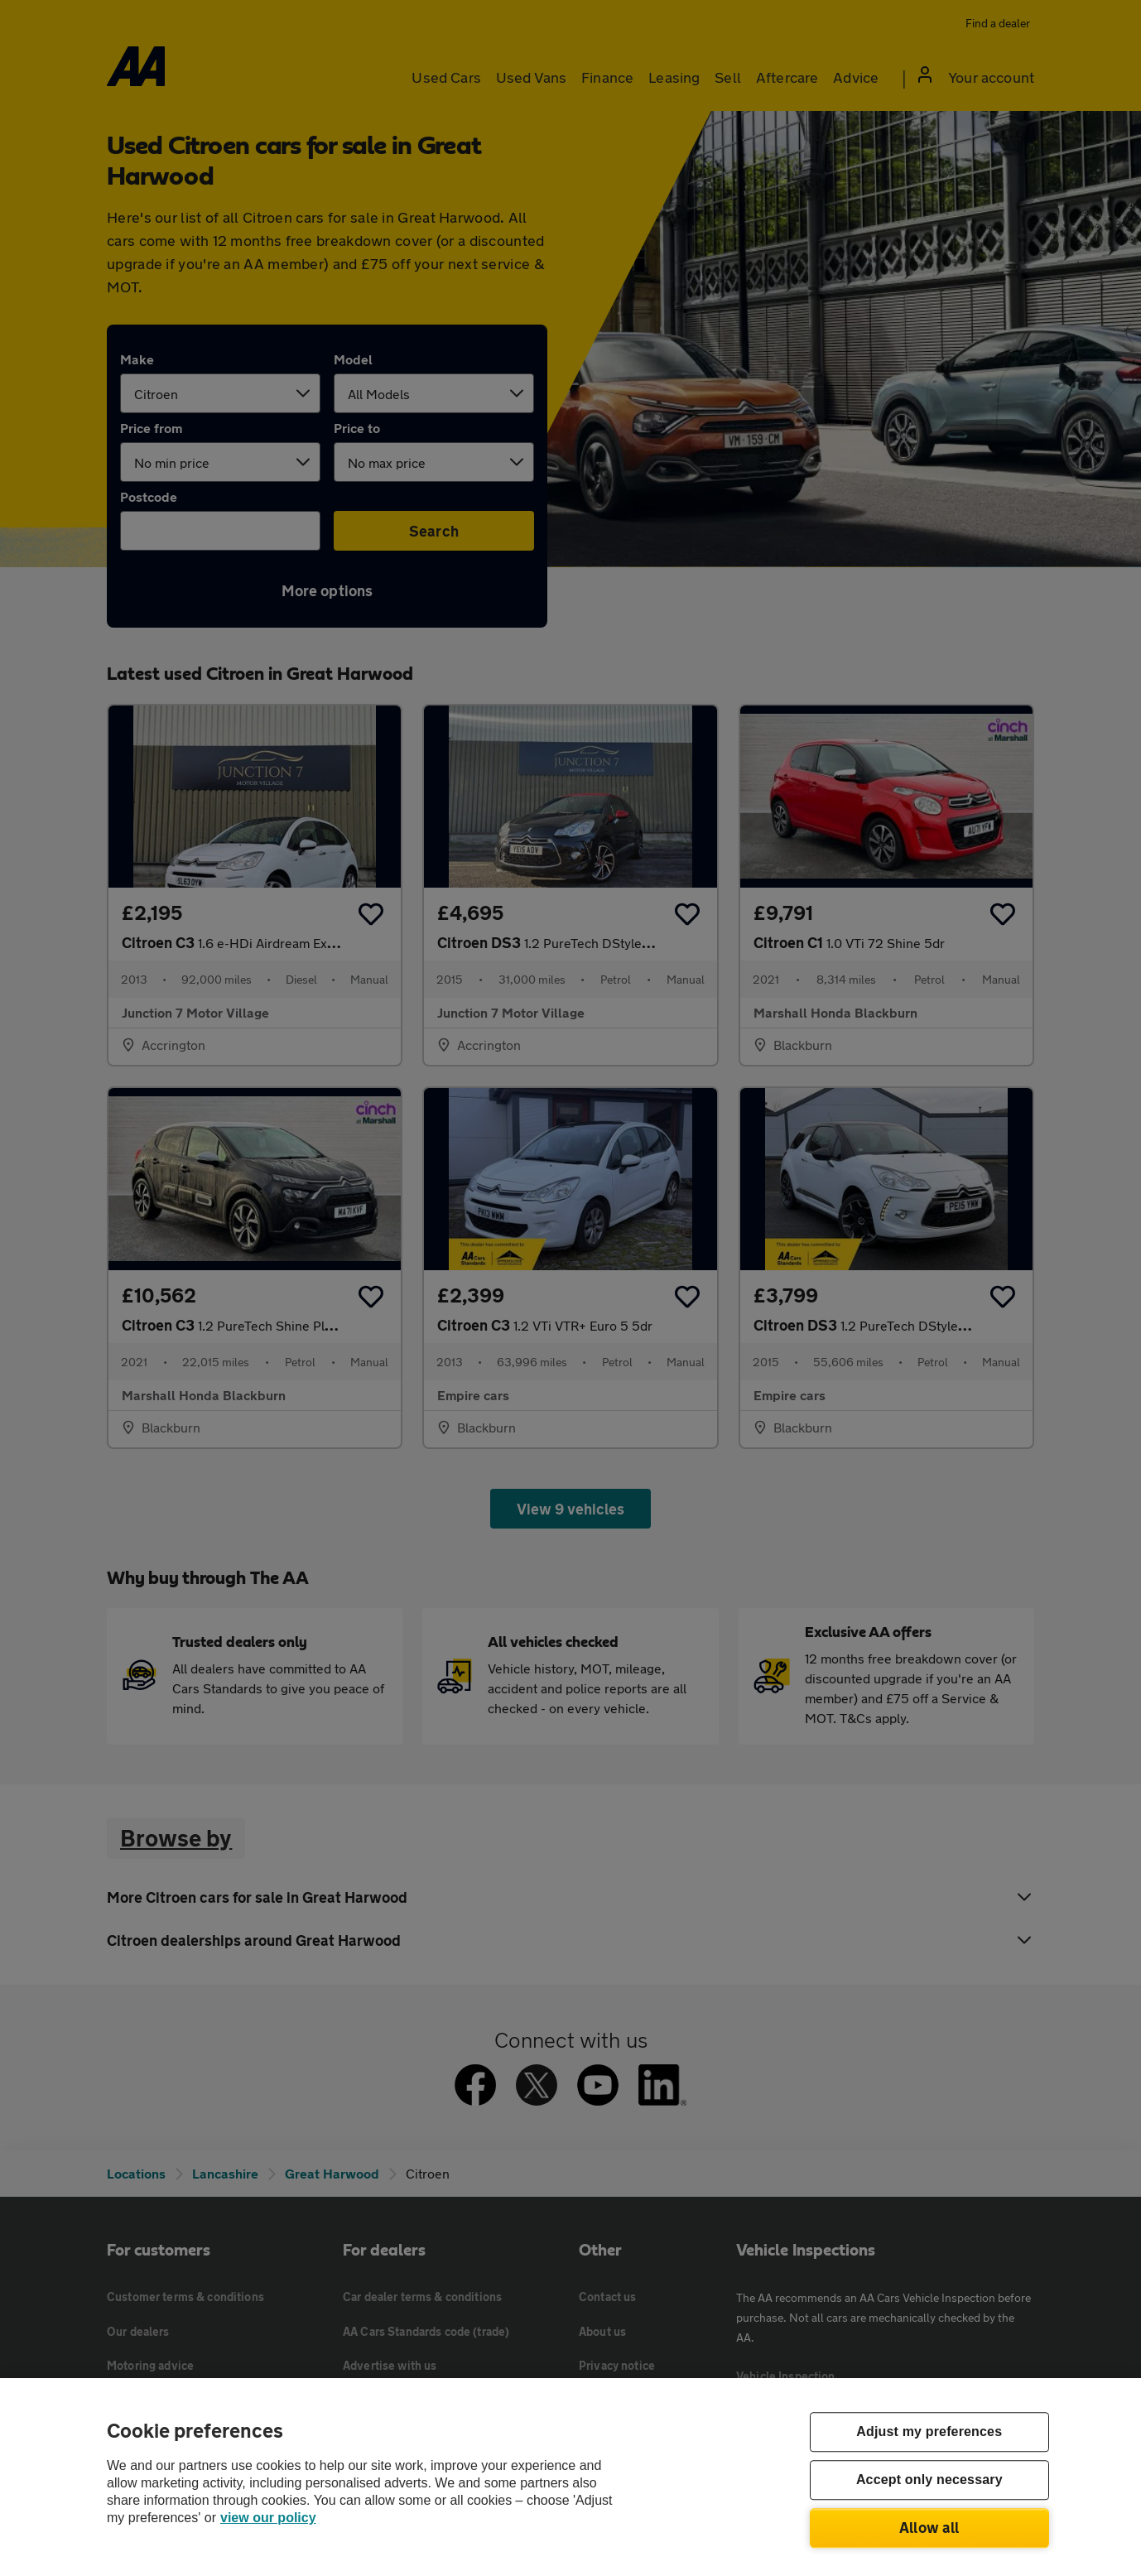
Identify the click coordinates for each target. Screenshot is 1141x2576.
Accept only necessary (929, 2480)
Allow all (929, 2527)
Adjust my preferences (929, 2432)
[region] (570, 2477)
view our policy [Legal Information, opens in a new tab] (268, 2518)
